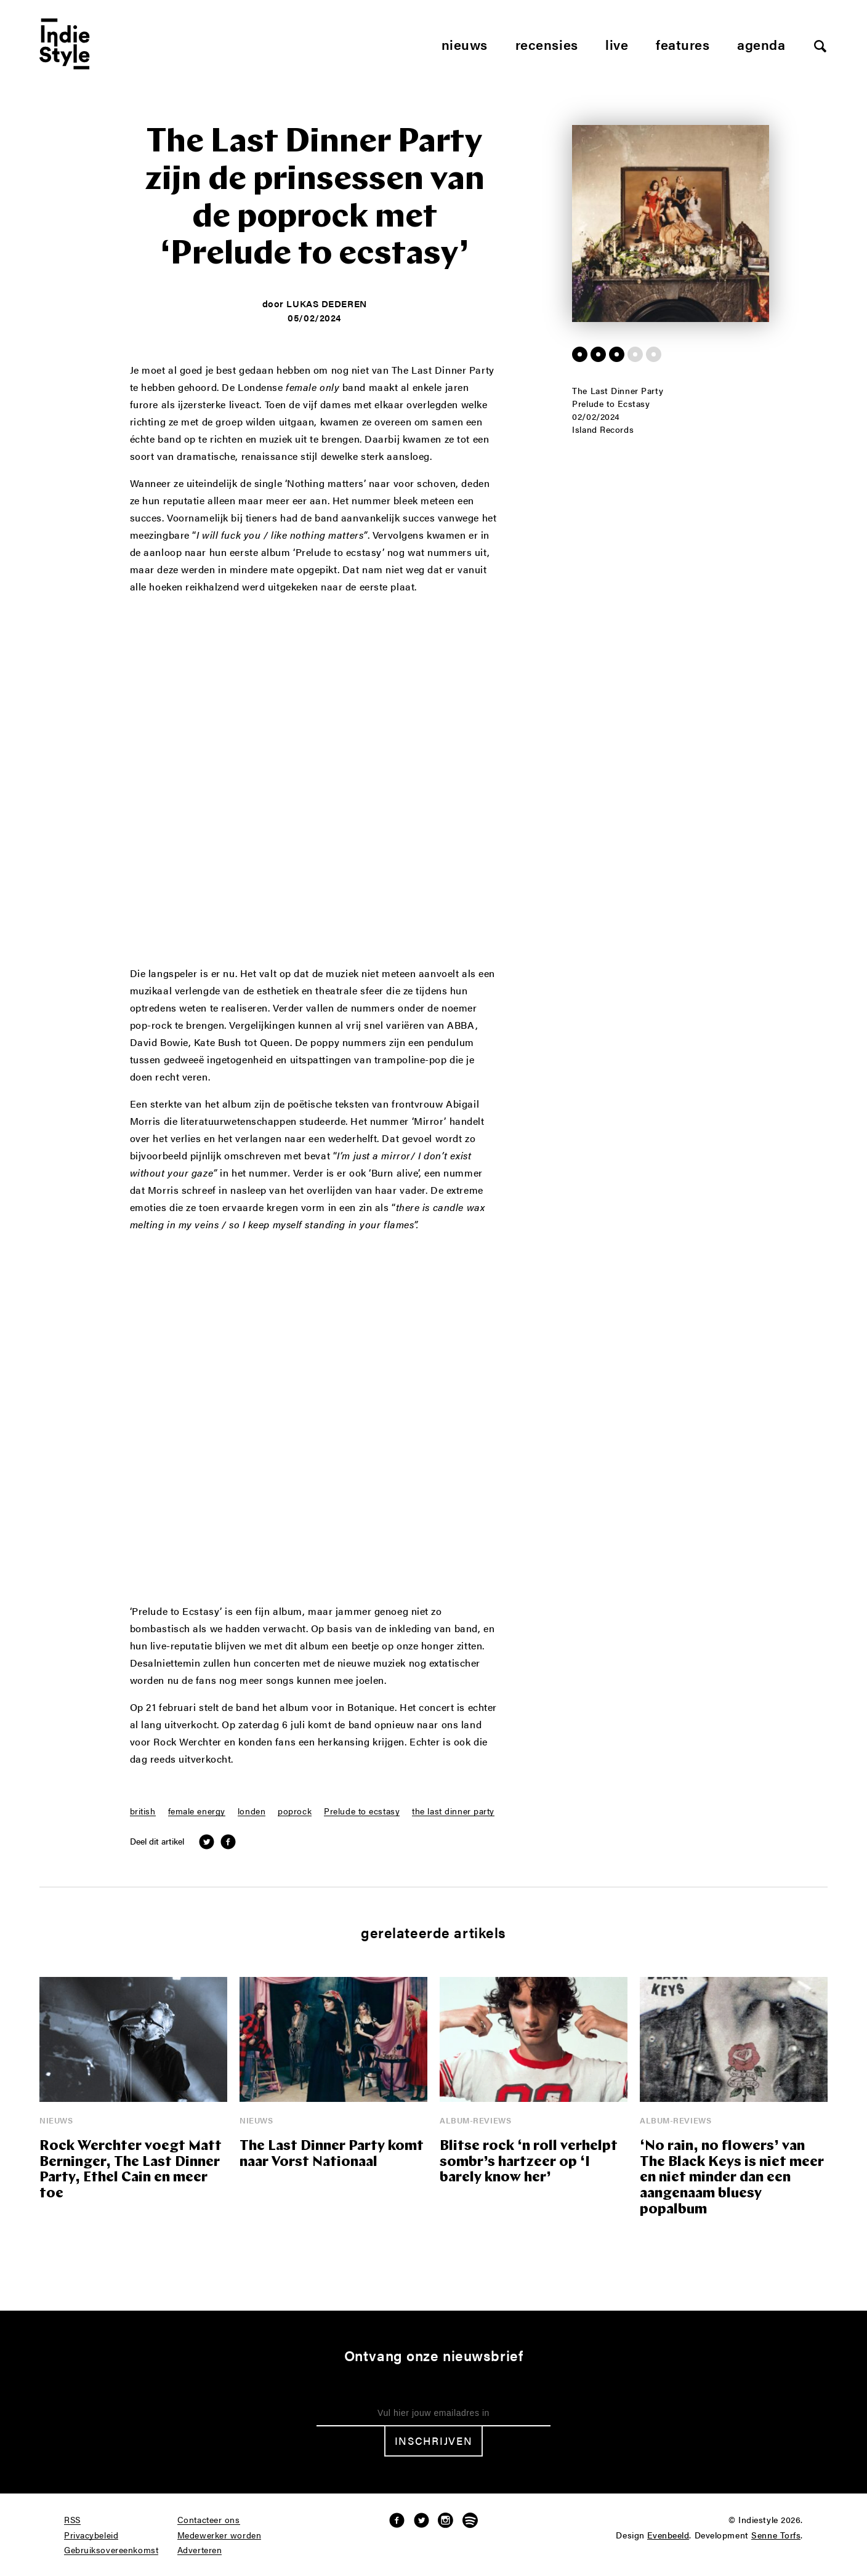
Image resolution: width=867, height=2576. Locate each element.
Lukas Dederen (326, 303)
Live (616, 44)
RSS (72, 2520)
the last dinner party (453, 1811)
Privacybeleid (91, 2535)
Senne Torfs (775, 2535)
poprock (295, 1811)
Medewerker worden (219, 2535)
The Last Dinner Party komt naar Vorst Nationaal (332, 2154)
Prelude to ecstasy (362, 1811)
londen (251, 1811)
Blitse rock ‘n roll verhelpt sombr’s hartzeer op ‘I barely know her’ (529, 2162)
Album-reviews (475, 2120)
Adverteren (199, 2550)
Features (682, 44)
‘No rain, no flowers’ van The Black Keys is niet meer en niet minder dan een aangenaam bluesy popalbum (732, 2178)
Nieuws (465, 44)
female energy (196, 1811)
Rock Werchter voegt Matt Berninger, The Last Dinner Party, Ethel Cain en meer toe (130, 2170)
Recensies (546, 44)
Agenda (761, 44)
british (143, 1811)
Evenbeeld (668, 2535)
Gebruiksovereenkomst (111, 2550)
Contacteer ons (208, 2520)
